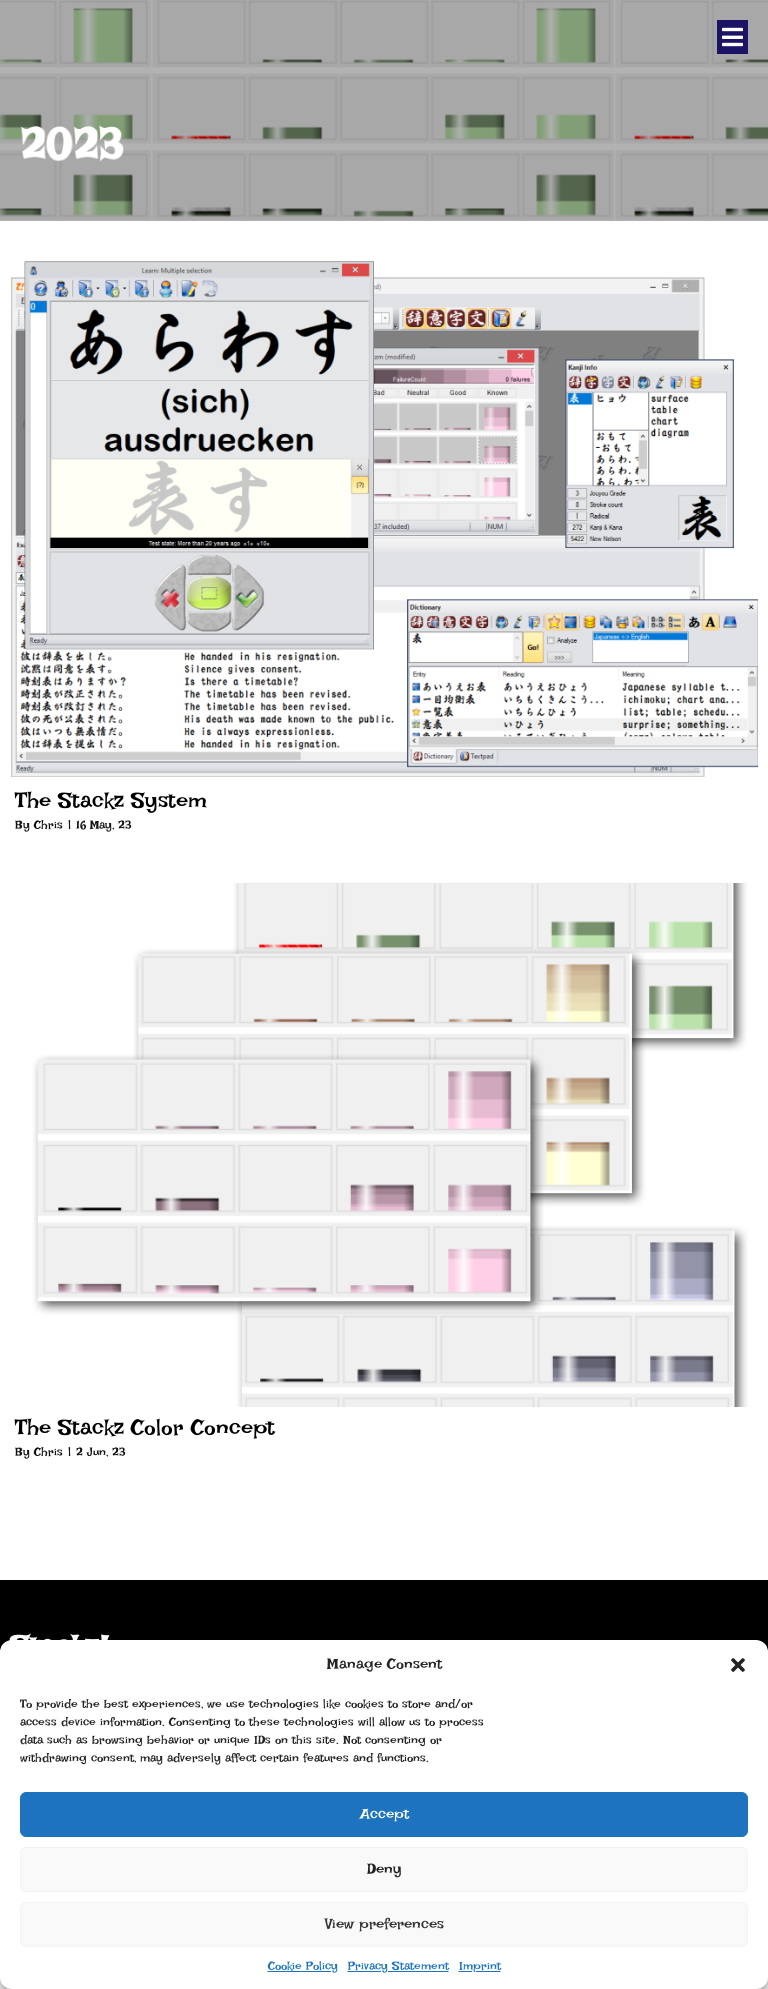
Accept (384, 1814)
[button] (738, 1665)
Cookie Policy (303, 1966)
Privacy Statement (398, 1966)
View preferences (384, 1924)
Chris (48, 825)
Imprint (480, 1966)
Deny (384, 1869)
